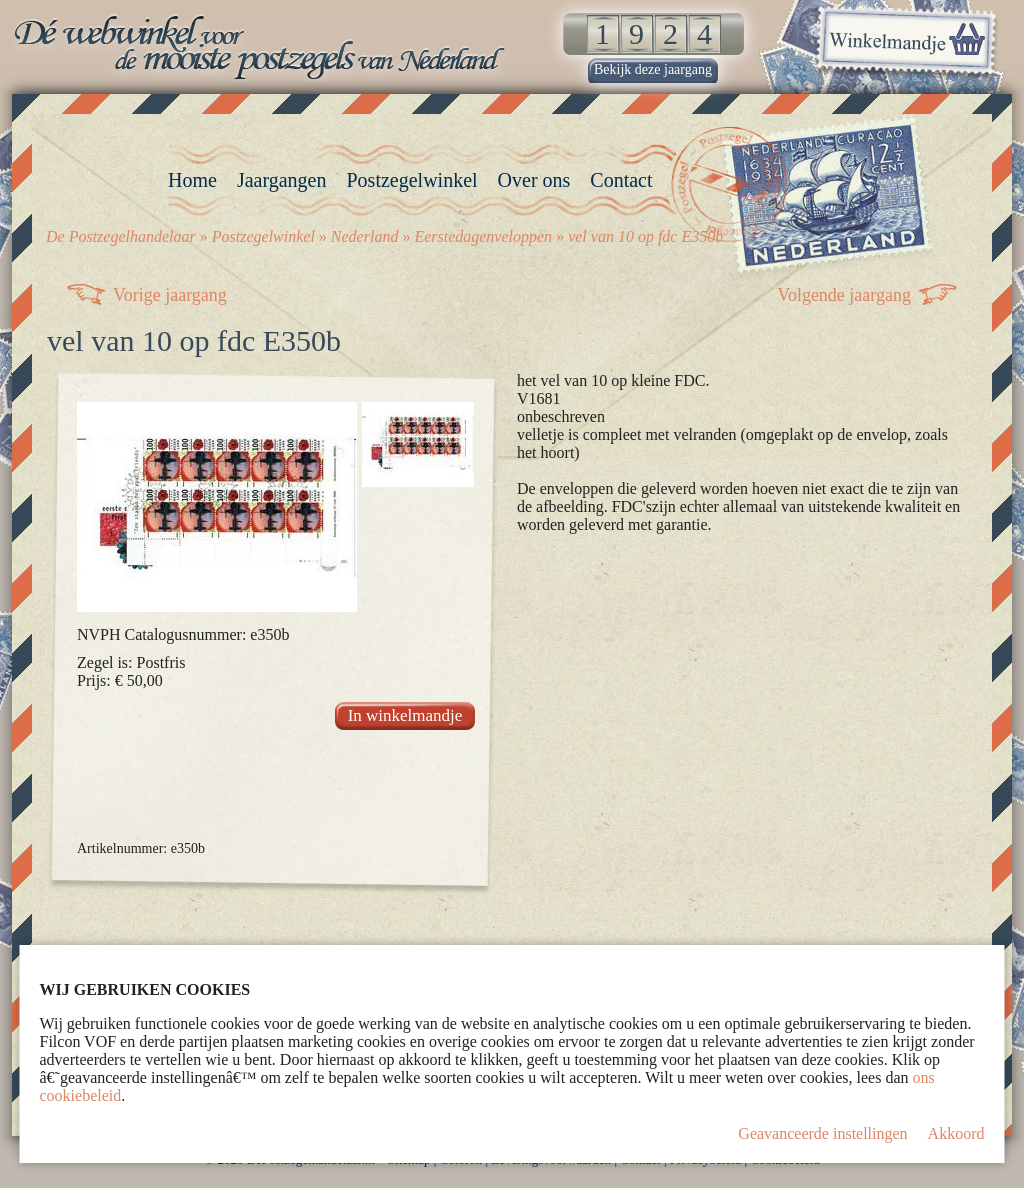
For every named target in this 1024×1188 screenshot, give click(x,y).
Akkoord (956, 1133)
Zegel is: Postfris (131, 662)
